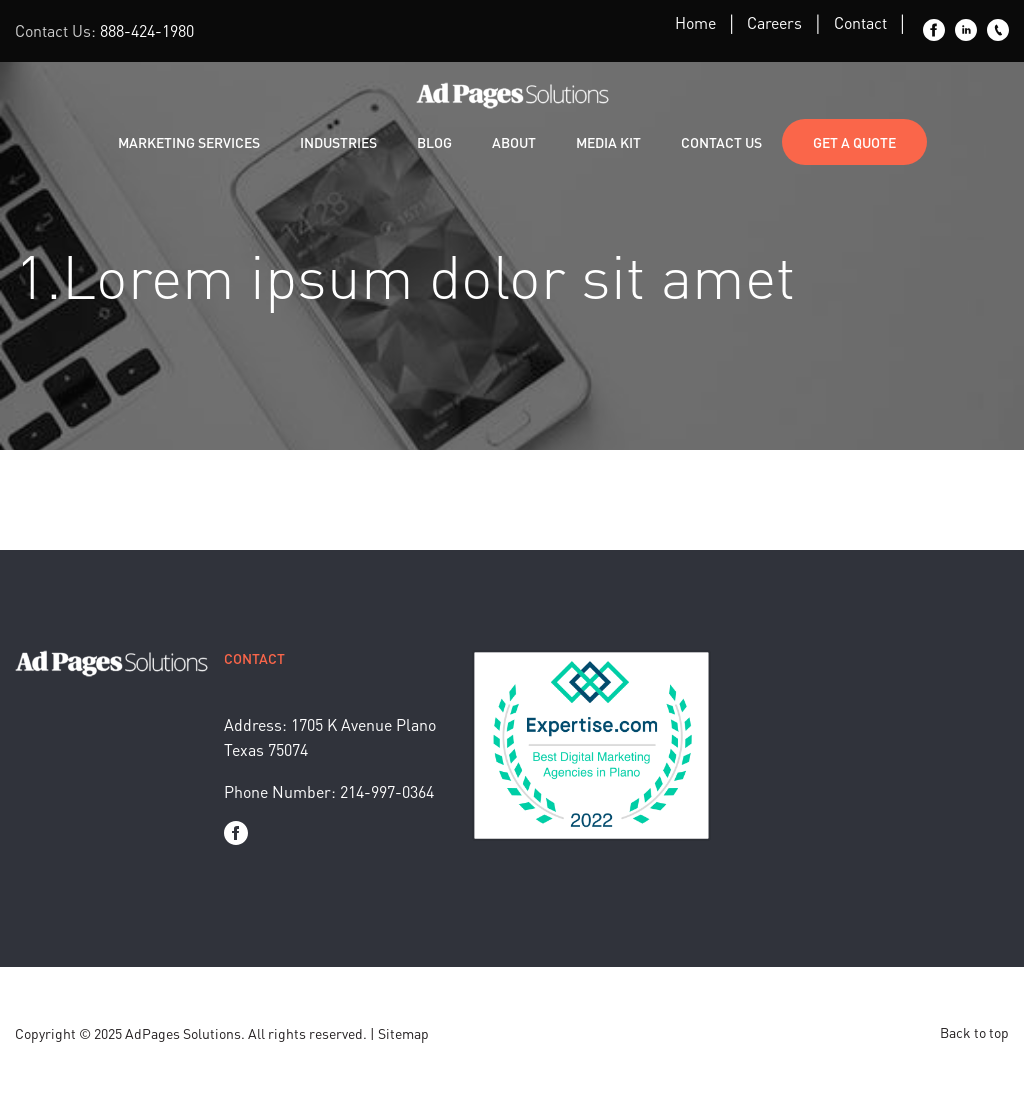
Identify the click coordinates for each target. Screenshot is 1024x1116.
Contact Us (721, 142)
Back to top (974, 1032)
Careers (774, 22)
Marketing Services (189, 142)
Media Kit (608, 142)
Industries (338, 142)
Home (695, 22)
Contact (860, 22)
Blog (434, 142)
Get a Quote (854, 142)
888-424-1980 (147, 30)
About (514, 142)
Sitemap (403, 1033)
